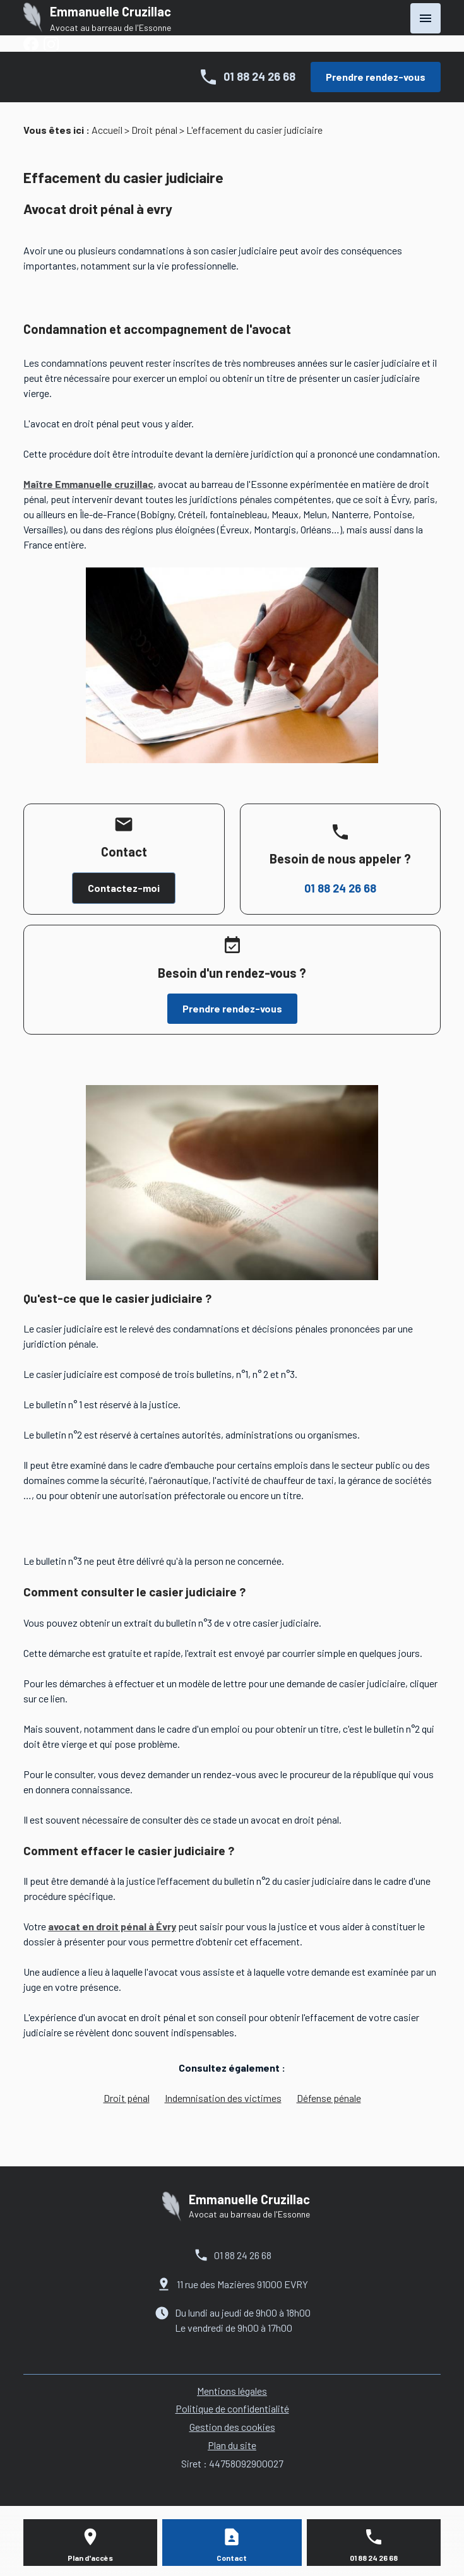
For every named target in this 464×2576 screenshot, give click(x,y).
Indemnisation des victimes (223, 2098)
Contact (232, 2557)
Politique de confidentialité (232, 2408)
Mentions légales (232, 2391)
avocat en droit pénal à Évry (112, 1926)
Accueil (107, 130)
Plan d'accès (90, 2557)
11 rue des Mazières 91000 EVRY (242, 2284)
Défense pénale (329, 2098)
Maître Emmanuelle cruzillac (88, 484)
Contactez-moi (124, 888)
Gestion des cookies (232, 2427)
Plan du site (232, 2445)
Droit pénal (154, 130)
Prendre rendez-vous (375, 77)
